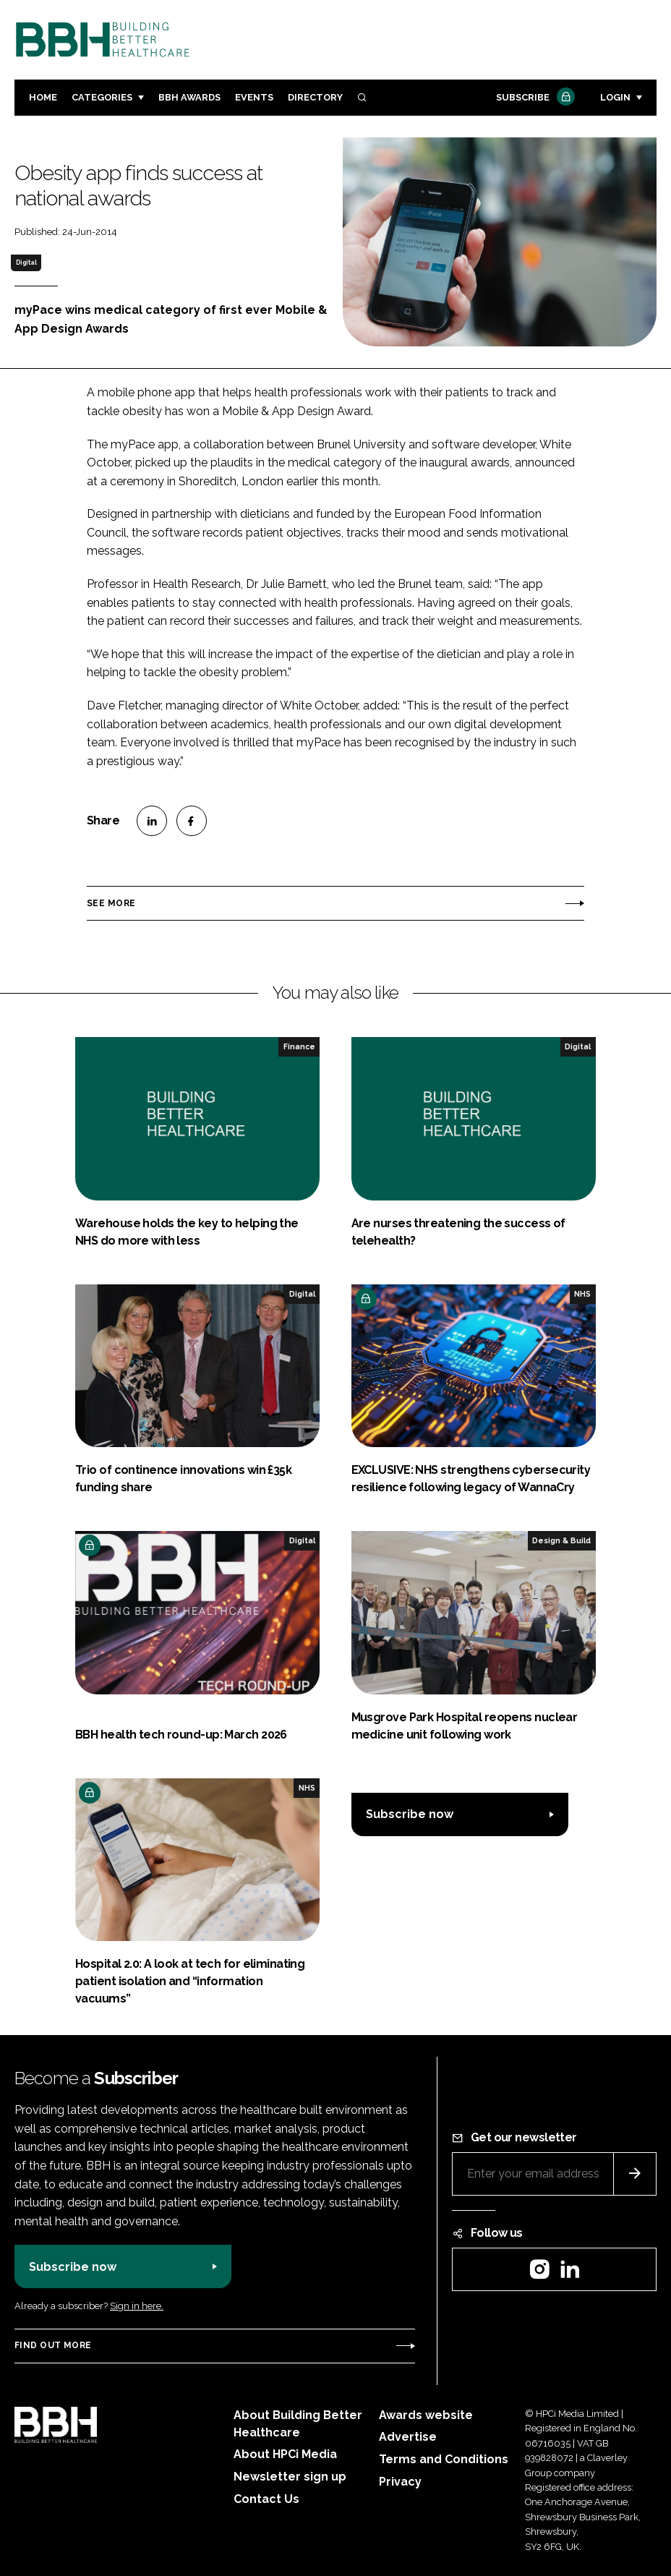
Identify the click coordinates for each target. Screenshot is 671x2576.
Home (43, 97)
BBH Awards (189, 97)
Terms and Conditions (443, 2459)
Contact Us (266, 2499)
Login (615, 97)
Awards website (426, 2415)
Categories (102, 97)
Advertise (408, 2437)
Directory (315, 97)
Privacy (400, 2481)
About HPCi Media (285, 2454)
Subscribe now (409, 1814)
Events (254, 97)
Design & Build (561, 1540)
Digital (26, 262)
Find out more (52, 2345)
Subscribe (533, 98)
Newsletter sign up (290, 2476)
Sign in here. (136, 2305)
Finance (299, 1046)
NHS (582, 1293)
